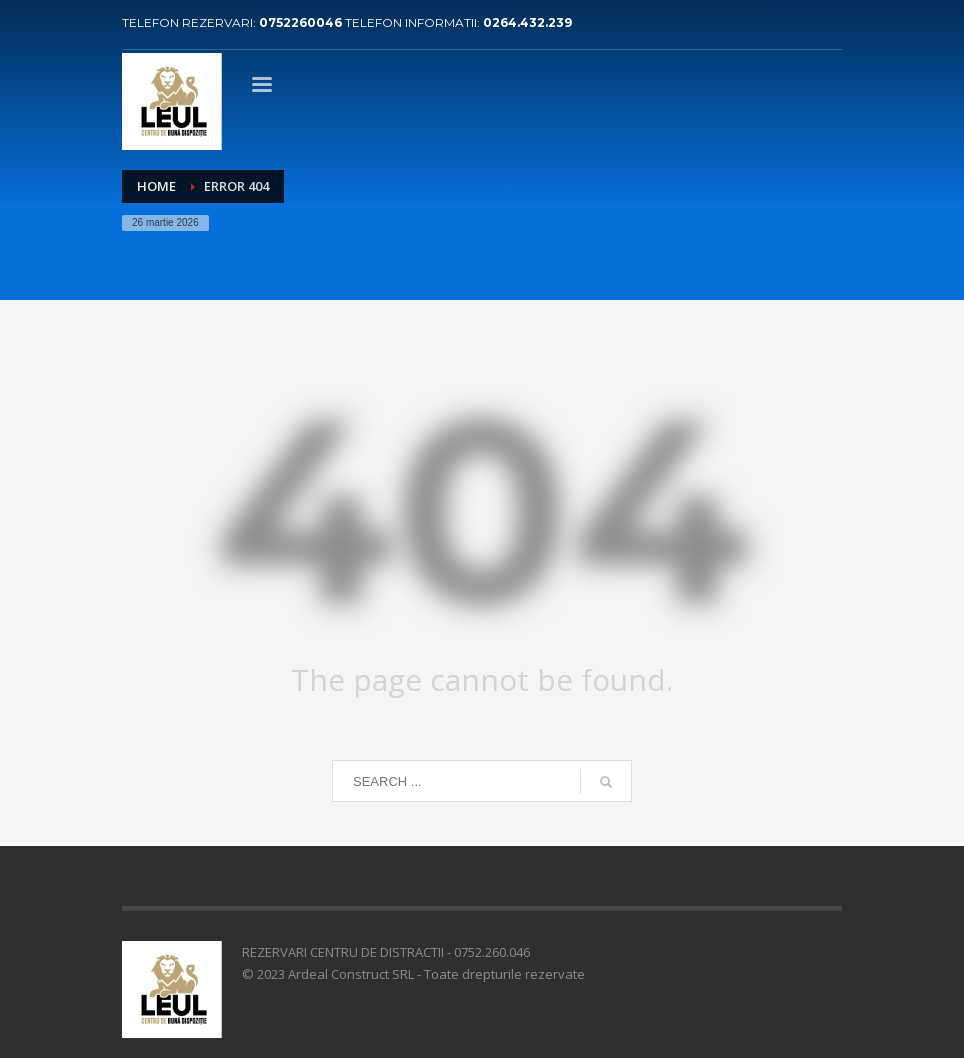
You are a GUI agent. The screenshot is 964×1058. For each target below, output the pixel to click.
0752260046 (302, 22)
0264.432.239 (527, 22)
